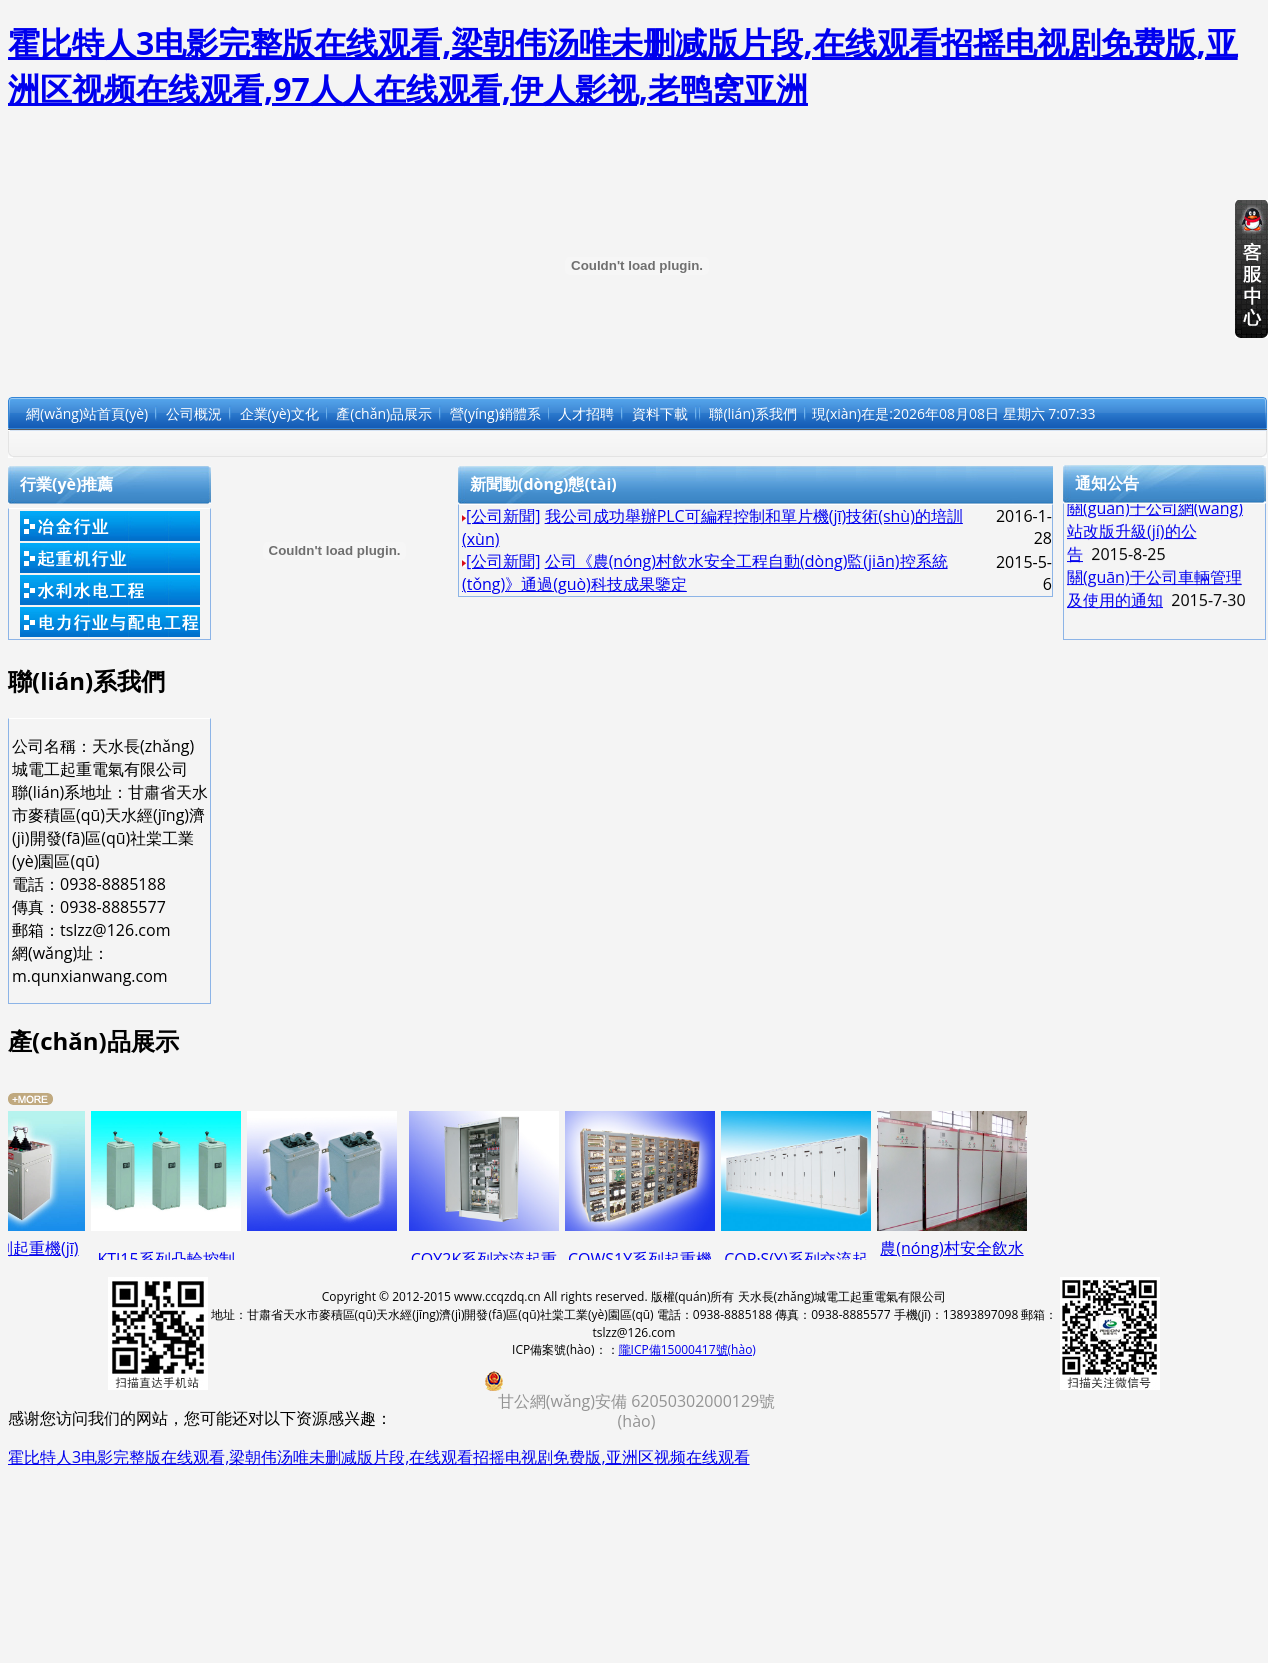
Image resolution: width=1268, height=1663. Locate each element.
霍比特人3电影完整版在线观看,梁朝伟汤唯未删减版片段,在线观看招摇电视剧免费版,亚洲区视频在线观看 (379, 1457)
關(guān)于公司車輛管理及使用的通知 (1154, 593)
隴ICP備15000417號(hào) (687, 1349)
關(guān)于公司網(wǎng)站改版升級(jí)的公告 (1155, 536)
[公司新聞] (503, 516)
